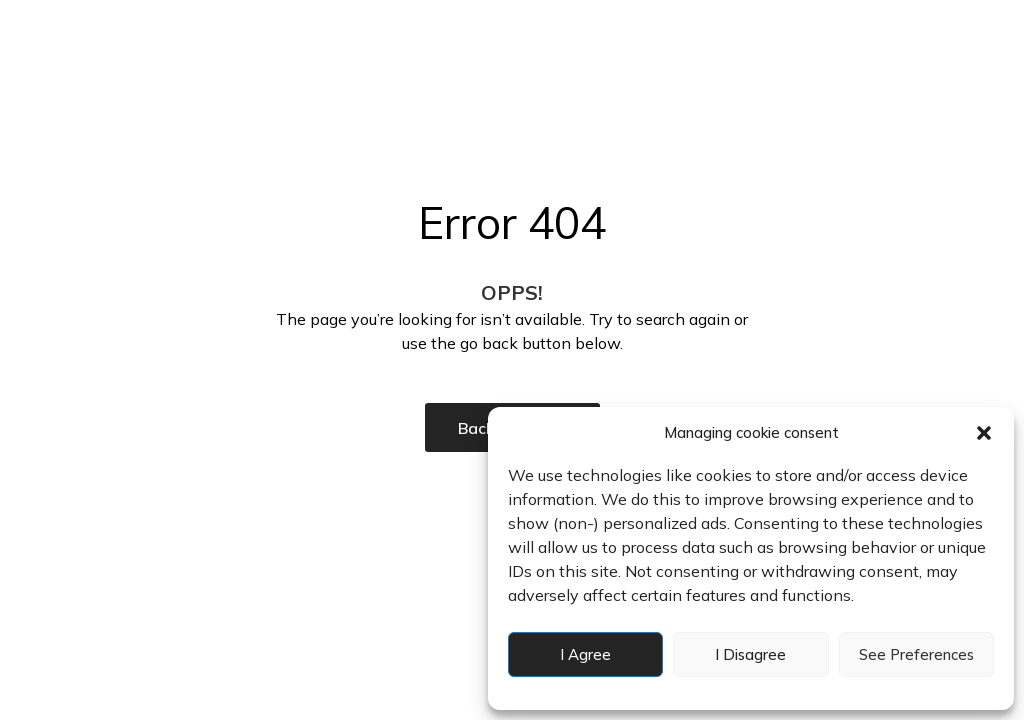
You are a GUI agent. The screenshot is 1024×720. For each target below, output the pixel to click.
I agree (585, 654)
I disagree (750, 654)
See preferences (916, 654)
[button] (984, 433)
